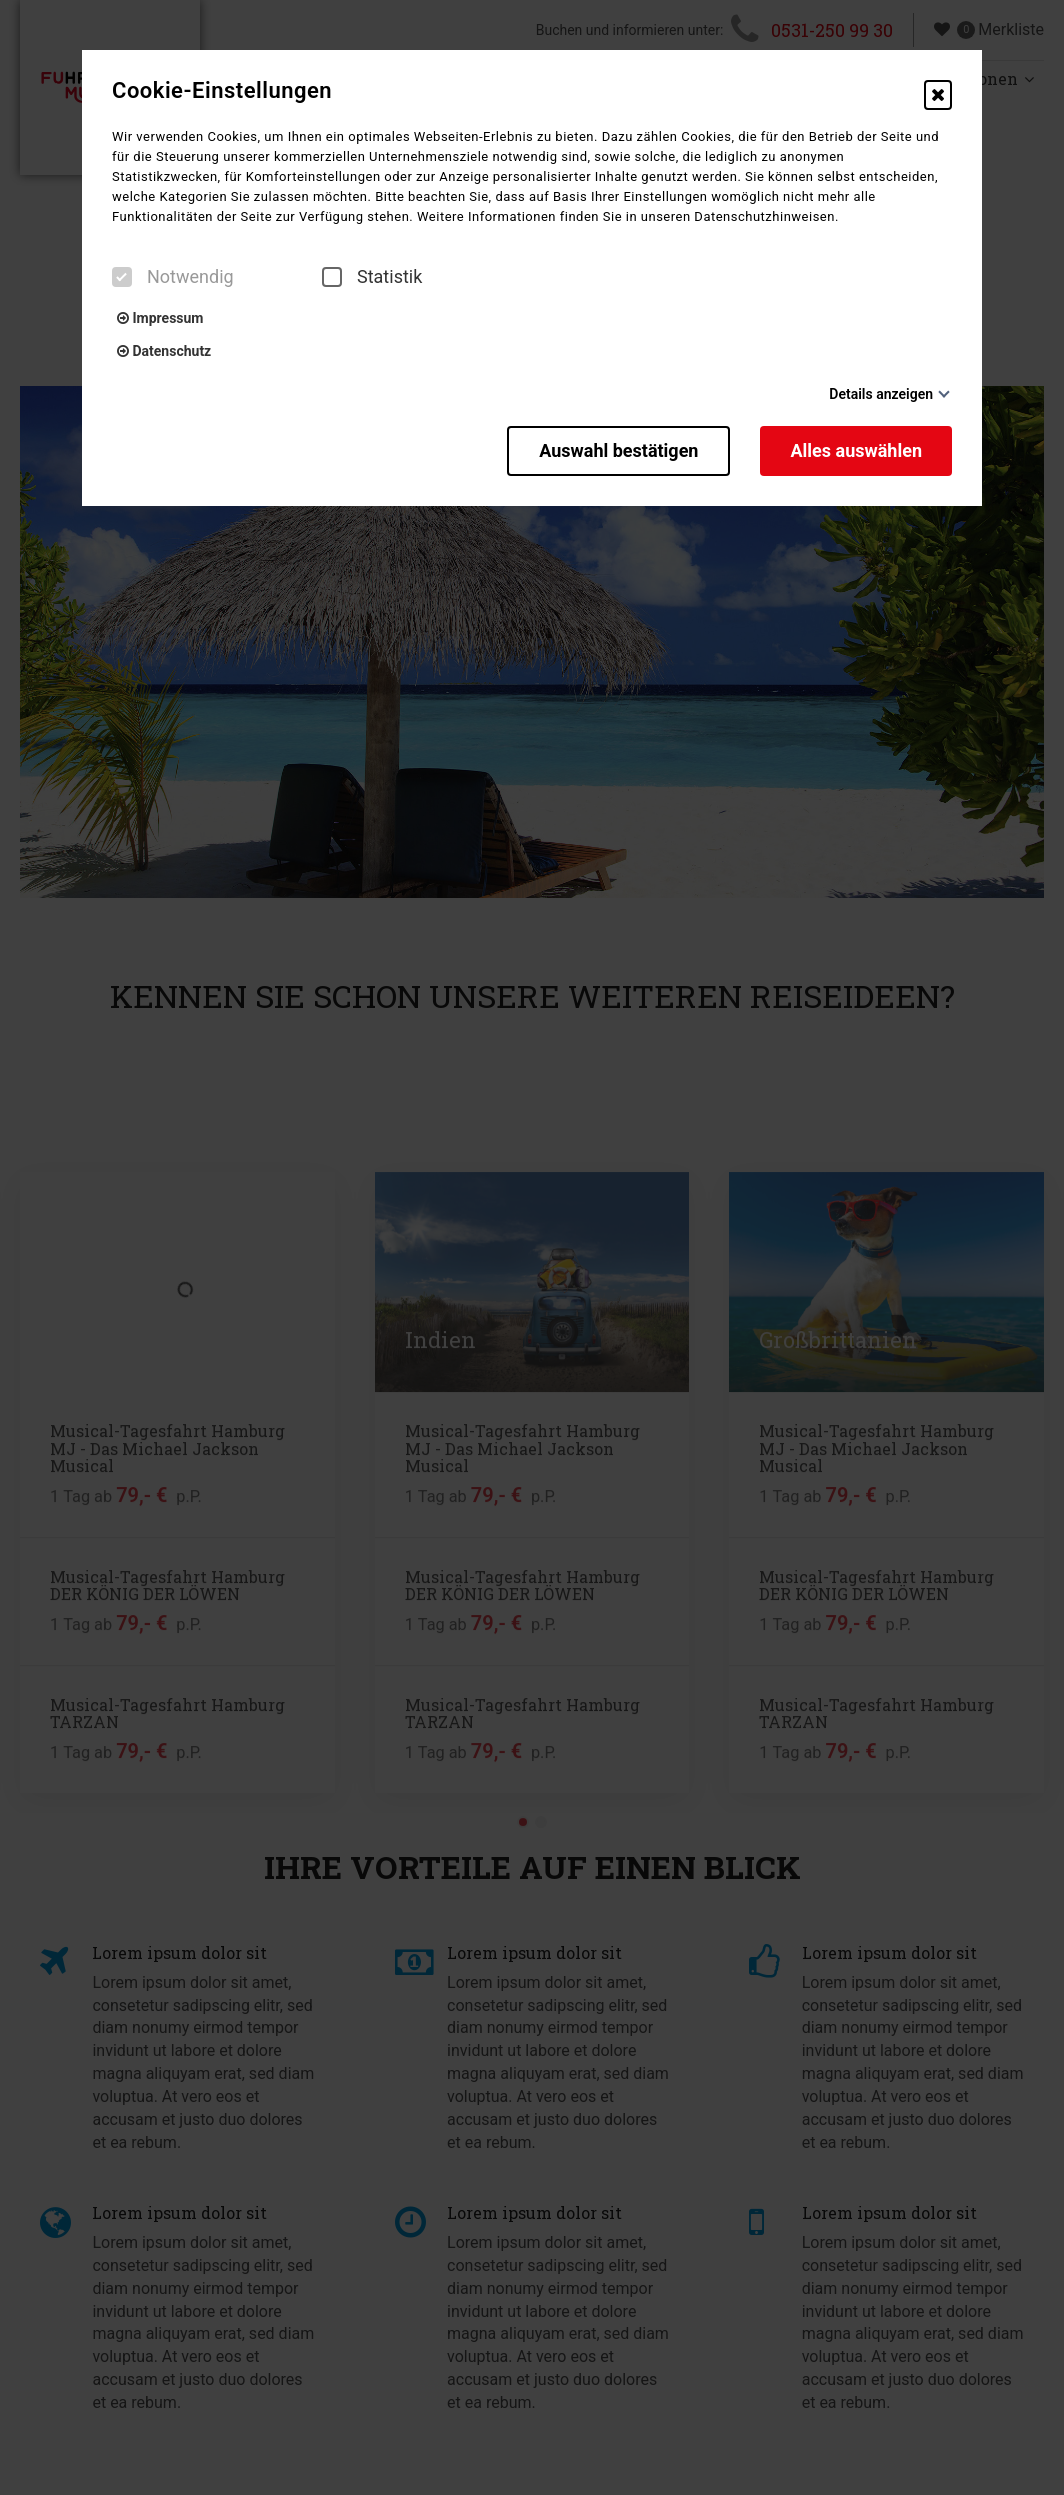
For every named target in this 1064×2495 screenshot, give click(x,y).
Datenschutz (164, 351)
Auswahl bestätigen (618, 450)
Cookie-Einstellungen (222, 91)
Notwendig (173, 277)
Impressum (160, 318)
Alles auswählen (856, 450)
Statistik (372, 277)
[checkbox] (122, 277)
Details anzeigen (881, 394)
